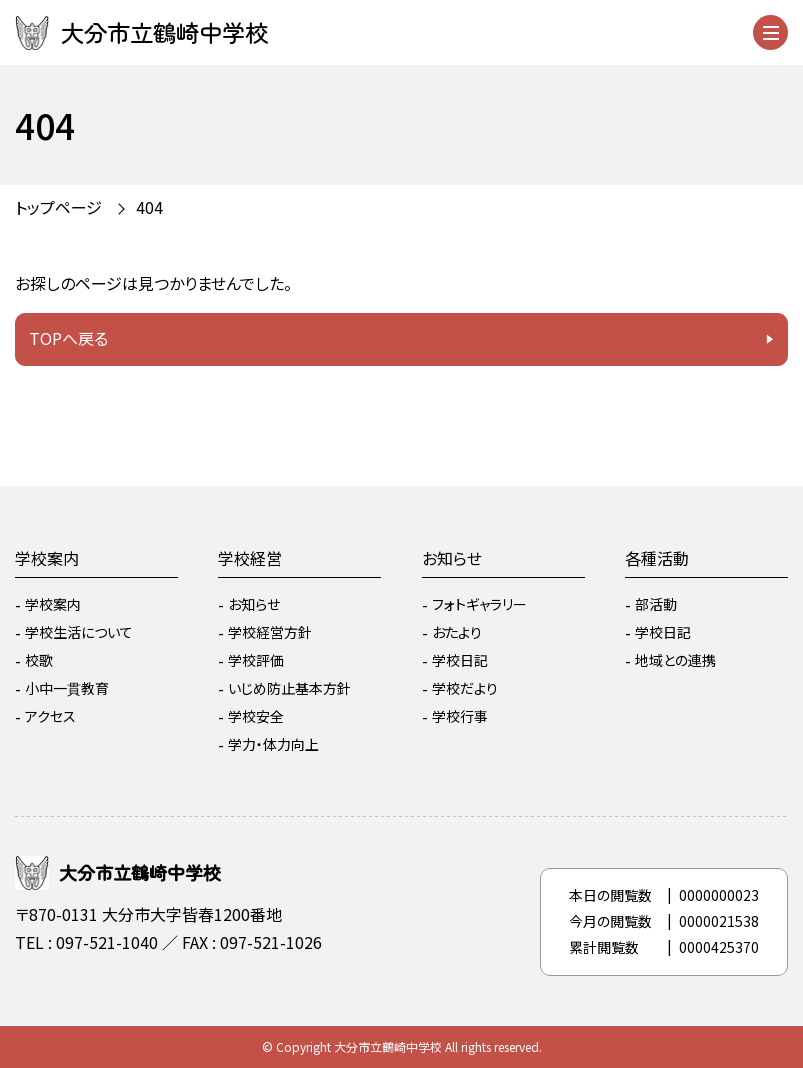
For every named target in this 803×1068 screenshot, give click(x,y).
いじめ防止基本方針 (289, 688)
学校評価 (256, 660)
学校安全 (256, 716)
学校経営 (250, 558)
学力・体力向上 (273, 744)
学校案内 (47, 558)
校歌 (39, 660)
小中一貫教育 (67, 688)
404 (149, 207)
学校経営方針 (270, 632)
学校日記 (460, 660)
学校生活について (79, 632)
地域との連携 (675, 660)
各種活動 (657, 558)
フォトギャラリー (479, 604)
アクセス (50, 716)
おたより (457, 632)
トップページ (58, 207)
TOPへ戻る (68, 338)
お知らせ (254, 604)
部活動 (656, 604)
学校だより (465, 688)
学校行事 (460, 716)
